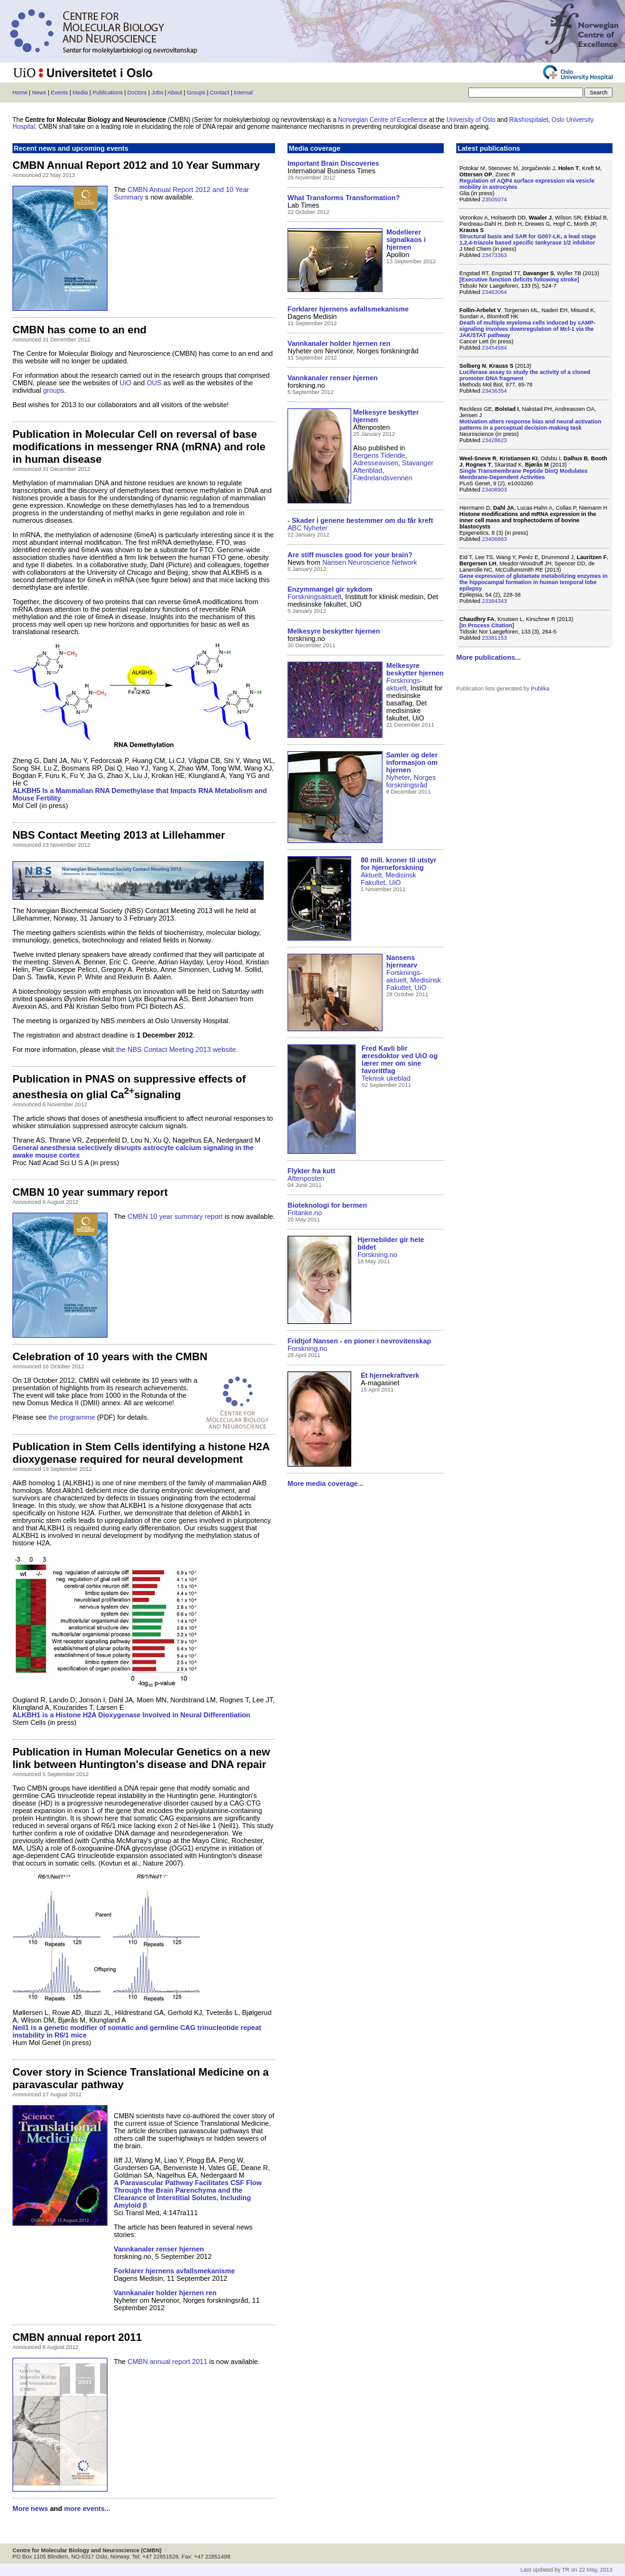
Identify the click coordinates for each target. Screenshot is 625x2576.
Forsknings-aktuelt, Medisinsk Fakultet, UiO (413, 980)
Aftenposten (306, 1178)
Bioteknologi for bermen (327, 1205)
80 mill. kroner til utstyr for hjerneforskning (398, 863)
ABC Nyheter (308, 528)
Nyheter (398, 777)
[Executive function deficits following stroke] (519, 279)
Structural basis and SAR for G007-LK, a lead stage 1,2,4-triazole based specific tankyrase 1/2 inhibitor (527, 239)
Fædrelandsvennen (382, 478)
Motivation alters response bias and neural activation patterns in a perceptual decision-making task (530, 424)
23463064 (494, 292)
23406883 (494, 539)
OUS (154, 382)
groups (53, 390)
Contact (219, 92)
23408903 (494, 490)
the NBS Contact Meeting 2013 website (176, 1049)
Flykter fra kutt (311, 1170)
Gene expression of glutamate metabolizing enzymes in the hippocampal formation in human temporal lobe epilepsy (533, 582)
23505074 (494, 199)
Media (80, 92)
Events (59, 92)
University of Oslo (470, 119)
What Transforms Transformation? (344, 197)
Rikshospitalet (528, 119)
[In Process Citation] (486, 625)
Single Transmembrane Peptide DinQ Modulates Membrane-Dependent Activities (523, 474)
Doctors (137, 92)
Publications (107, 92)
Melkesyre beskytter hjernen (415, 669)
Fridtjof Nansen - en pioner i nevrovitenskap (359, 1341)
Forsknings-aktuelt (404, 684)
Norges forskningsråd (411, 781)
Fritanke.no (305, 1212)
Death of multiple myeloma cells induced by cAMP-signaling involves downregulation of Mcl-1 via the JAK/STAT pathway (527, 329)
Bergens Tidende (379, 455)
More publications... (488, 657)
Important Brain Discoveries (333, 163)
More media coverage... (326, 1483)
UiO (125, 382)
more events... (87, 2508)
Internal (243, 92)
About (175, 92)
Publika (540, 688)
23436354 (494, 391)
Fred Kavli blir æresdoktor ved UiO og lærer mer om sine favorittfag (400, 1059)
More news (30, 2508)
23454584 (494, 348)
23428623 (494, 440)
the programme (71, 1417)
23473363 (494, 255)
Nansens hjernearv (402, 961)
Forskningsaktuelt (314, 596)
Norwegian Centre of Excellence (383, 119)
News (39, 92)
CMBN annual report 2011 (168, 2361)
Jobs (157, 92)
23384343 (494, 601)
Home (20, 92)
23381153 (494, 638)
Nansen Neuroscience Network (370, 562)
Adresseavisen (375, 463)
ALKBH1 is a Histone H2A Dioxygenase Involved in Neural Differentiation (131, 1715)
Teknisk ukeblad (386, 1078)
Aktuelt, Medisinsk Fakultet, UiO (388, 878)
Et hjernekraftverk (390, 1375)
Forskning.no (378, 1254)
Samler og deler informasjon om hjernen (412, 762)
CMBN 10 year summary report (175, 1216)
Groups (196, 92)
